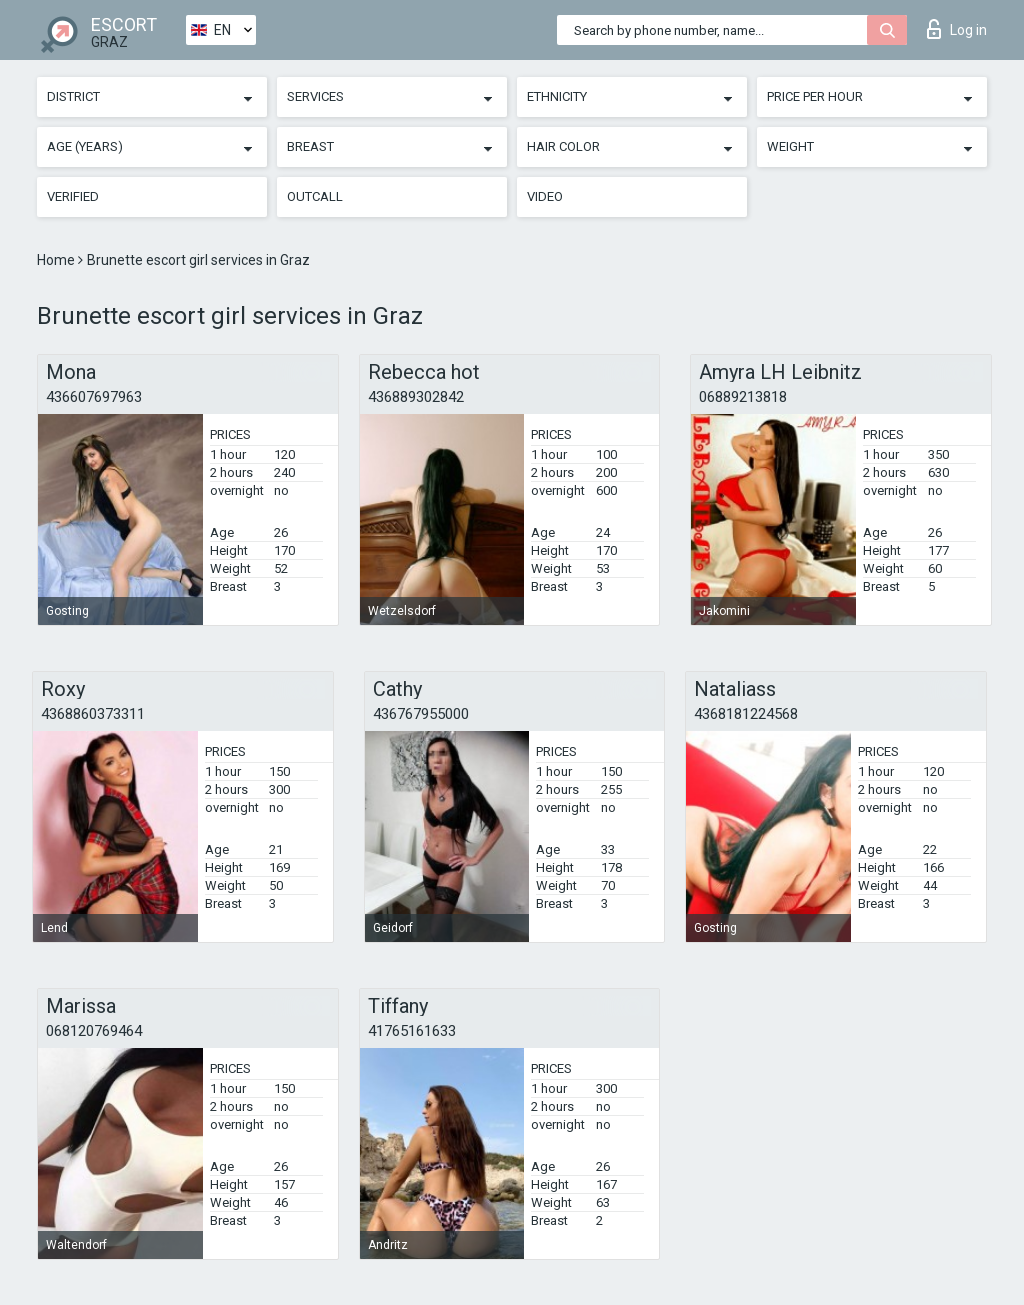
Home (57, 260)
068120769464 (94, 1031)
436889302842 (416, 397)
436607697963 (94, 397)
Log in (957, 29)
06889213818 (743, 397)
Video (545, 196)
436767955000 (421, 714)
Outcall (315, 196)
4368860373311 (93, 714)
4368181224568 (746, 714)
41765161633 (412, 1031)
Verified (73, 196)
